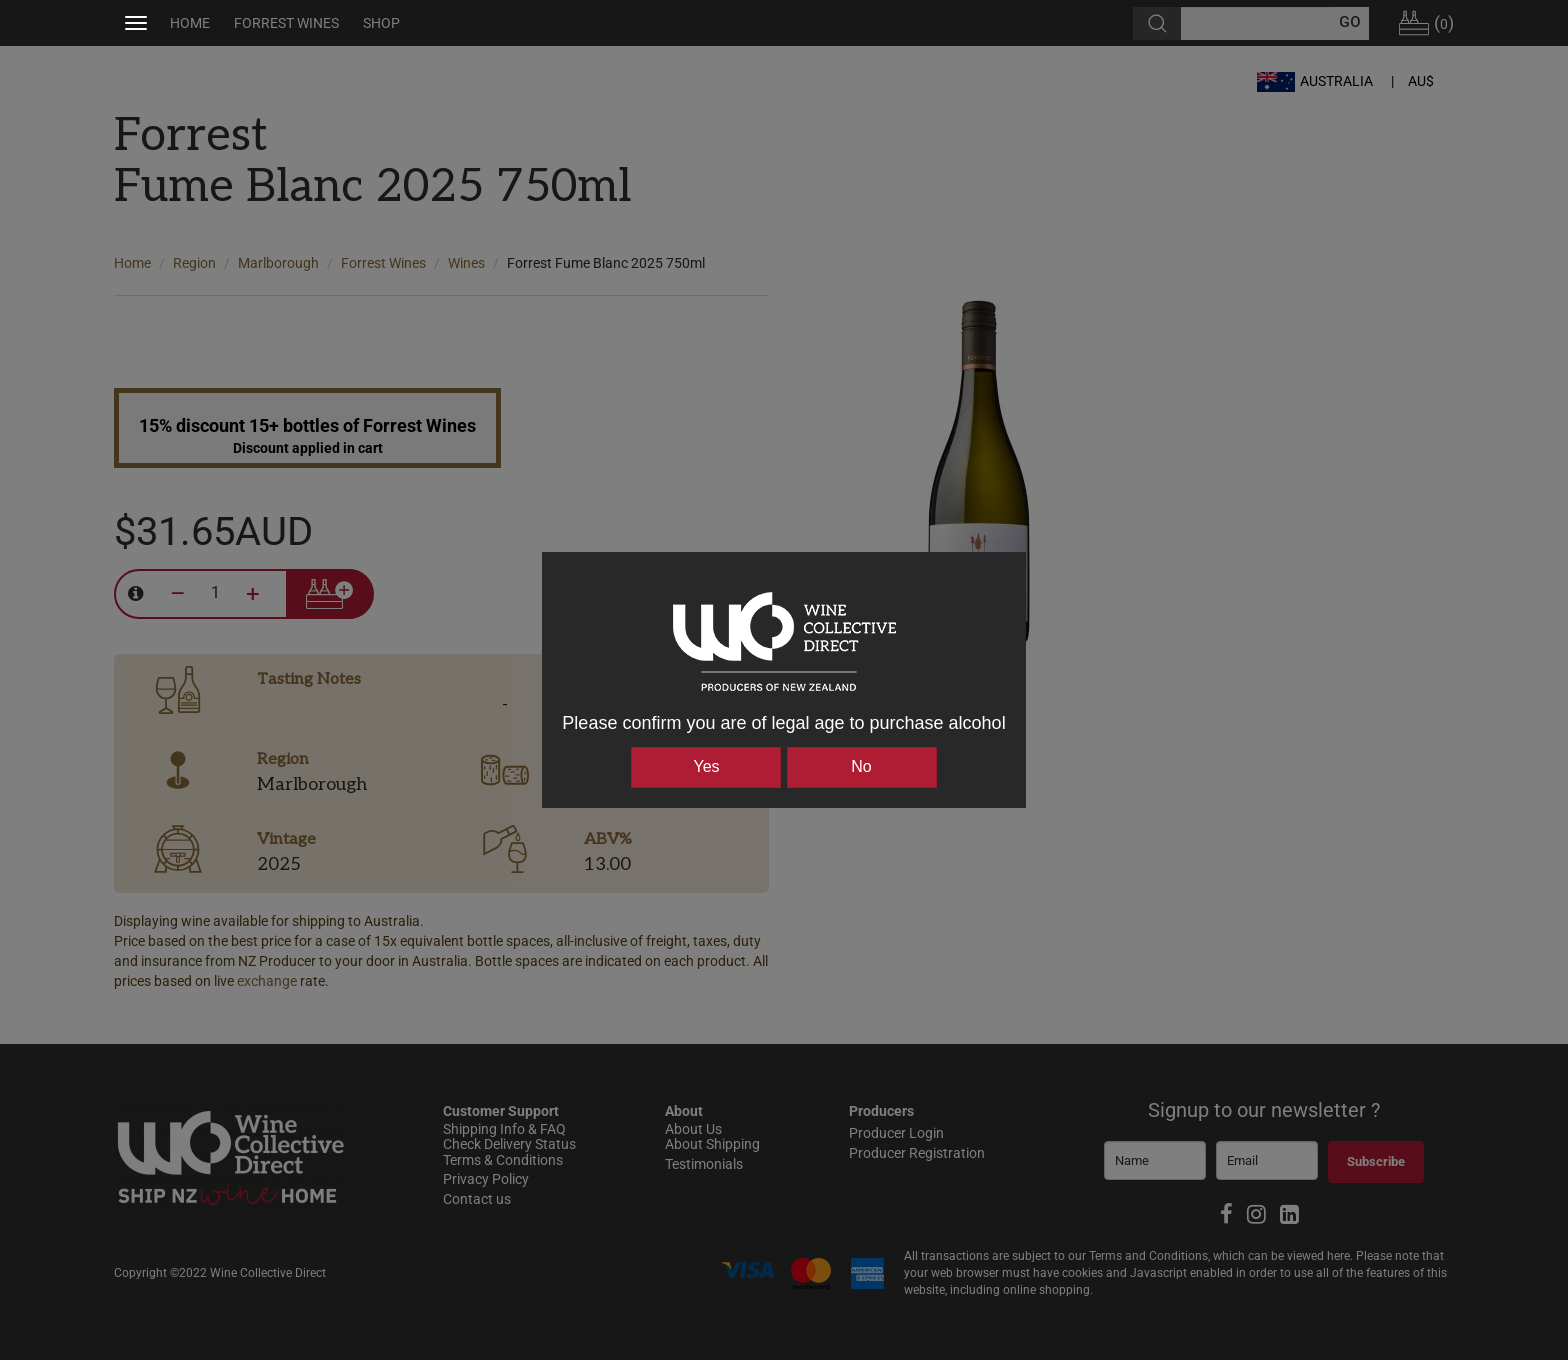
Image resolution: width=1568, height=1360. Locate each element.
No (861, 766)
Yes (706, 766)
